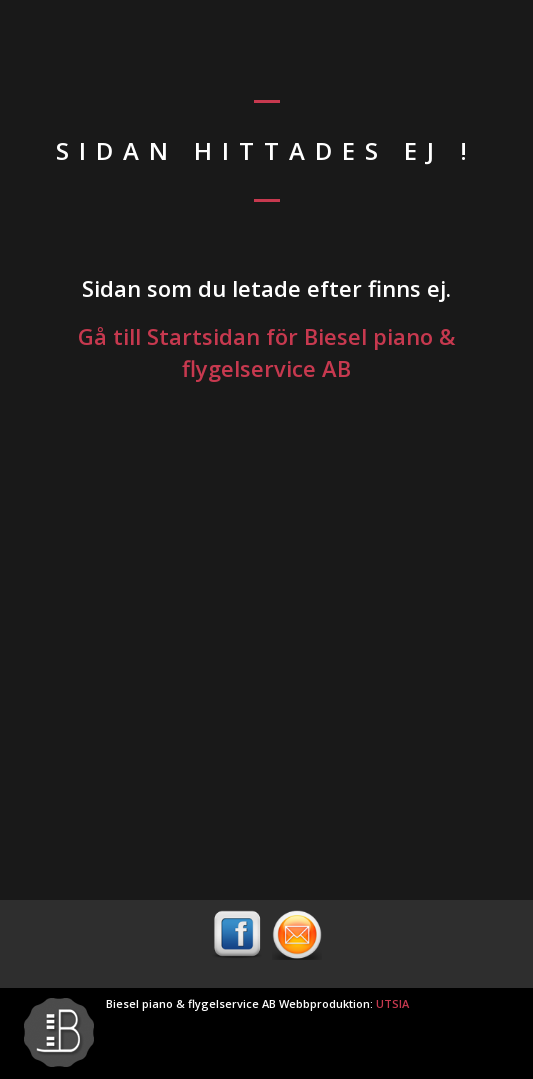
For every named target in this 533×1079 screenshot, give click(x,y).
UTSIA (392, 1003)
